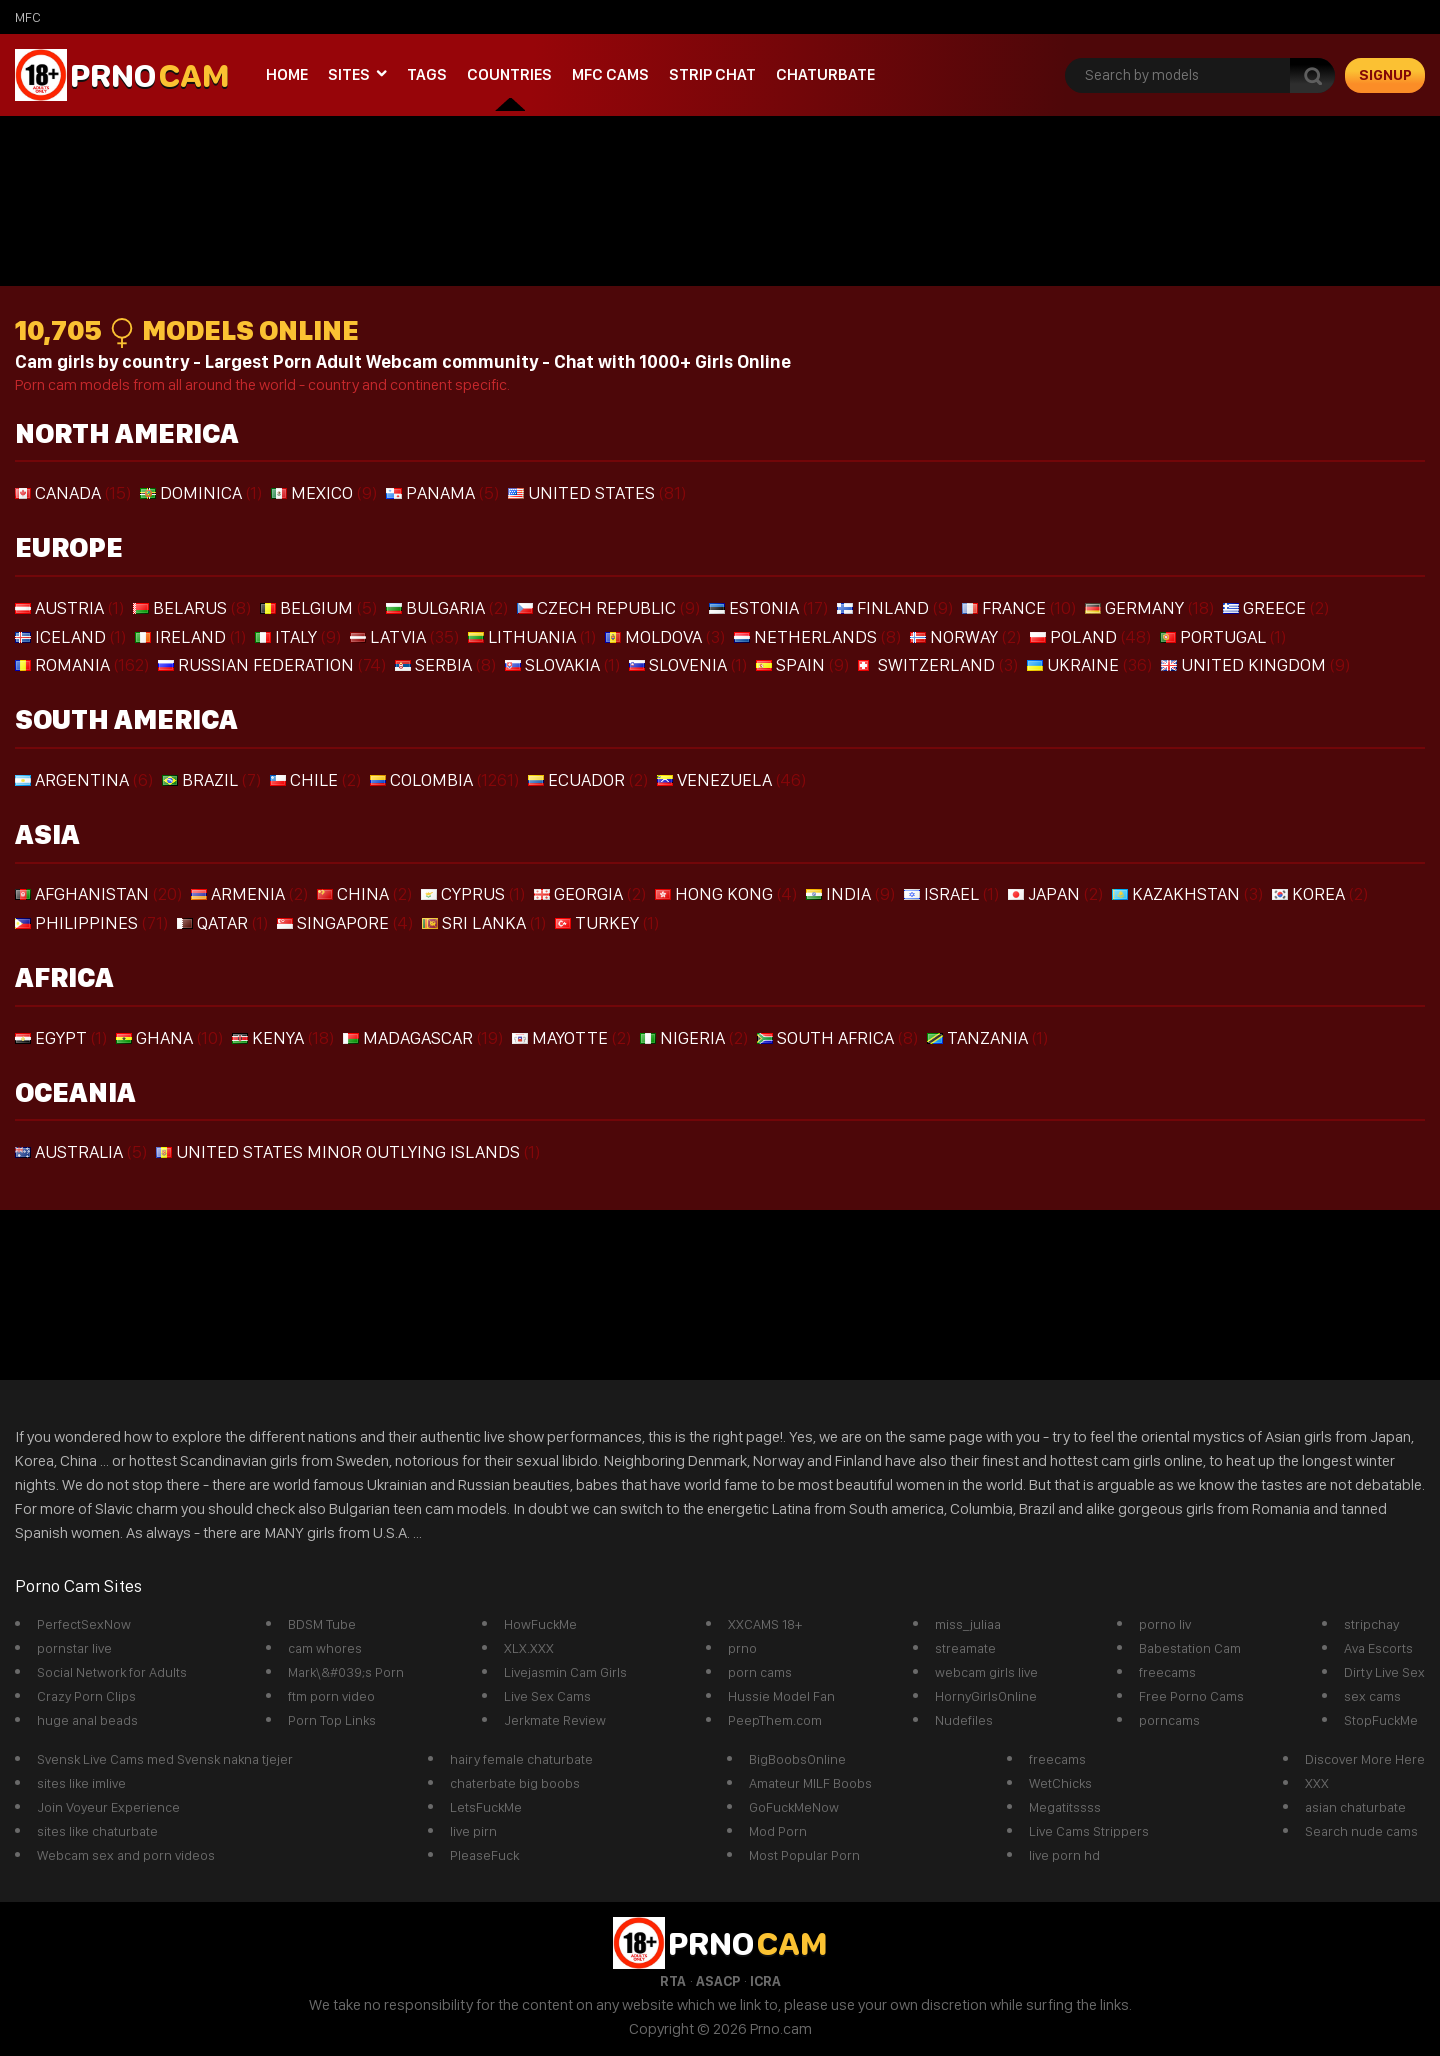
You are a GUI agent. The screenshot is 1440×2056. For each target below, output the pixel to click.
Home (287, 74)
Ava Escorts (1378, 1648)
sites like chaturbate (97, 1831)
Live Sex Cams (547, 1696)
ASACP (718, 1981)
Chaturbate (825, 74)
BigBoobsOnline (797, 1759)
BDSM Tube (322, 1624)
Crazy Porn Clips (86, 1696)
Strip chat (712, 74)
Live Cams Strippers (1089, 1831)
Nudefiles (964, 1720)
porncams (1169, 1720)
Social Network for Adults (112, 1672)
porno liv (1165, 1624)
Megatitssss (1065, 1807)
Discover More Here (1365, 1759)
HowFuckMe (540, 1624)
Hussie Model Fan (781, 1696)
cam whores (325, 1648)
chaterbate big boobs (515, 1783)
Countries (509, 74)
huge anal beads (87, 1720)
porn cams (760, 1672)
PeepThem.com (775, 1720)
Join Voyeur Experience (108, 1807)
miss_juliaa (968, 1624)
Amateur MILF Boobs (810, 1783)
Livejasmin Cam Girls (565, 1672)
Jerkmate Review (555, 1720)
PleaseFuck (484, 1855)
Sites (349, 74)
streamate (965, 1648)
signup (1385, 75)
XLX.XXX (529, 1648)
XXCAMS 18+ (765, 1624)
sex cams (1372, 1696)
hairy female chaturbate (521, 1759)
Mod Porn (778, 1831)
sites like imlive (81, 1783)
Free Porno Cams (1191, 1696)
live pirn (473, 1831)
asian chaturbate (1355, 1807)
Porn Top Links (332, 1720)
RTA (673, 1981)
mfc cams (610, 74)
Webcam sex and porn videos (126, 1855)
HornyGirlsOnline (986, 1696)
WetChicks (1060, 1783)
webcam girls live (986, 1672)
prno (742, 1648)
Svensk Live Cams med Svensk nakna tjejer (165, 1759)
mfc (28, 17)
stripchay (1371, 1624)
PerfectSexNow (84, 1624)
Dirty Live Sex (1384, 1672)
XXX (1317, 1783)
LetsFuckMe (486, 1807)
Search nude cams (1361, 1831)
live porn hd (1064, 1855)
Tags (427, 74)
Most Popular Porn (804, 1855)
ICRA (765, 1981)
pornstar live (74, 1648)
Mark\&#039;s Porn (346, 1672)
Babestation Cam (1190, 1648)
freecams (1167, 1672)
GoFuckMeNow (794, 1807)
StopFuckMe (1381, 1720)
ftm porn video (331, 1696)
